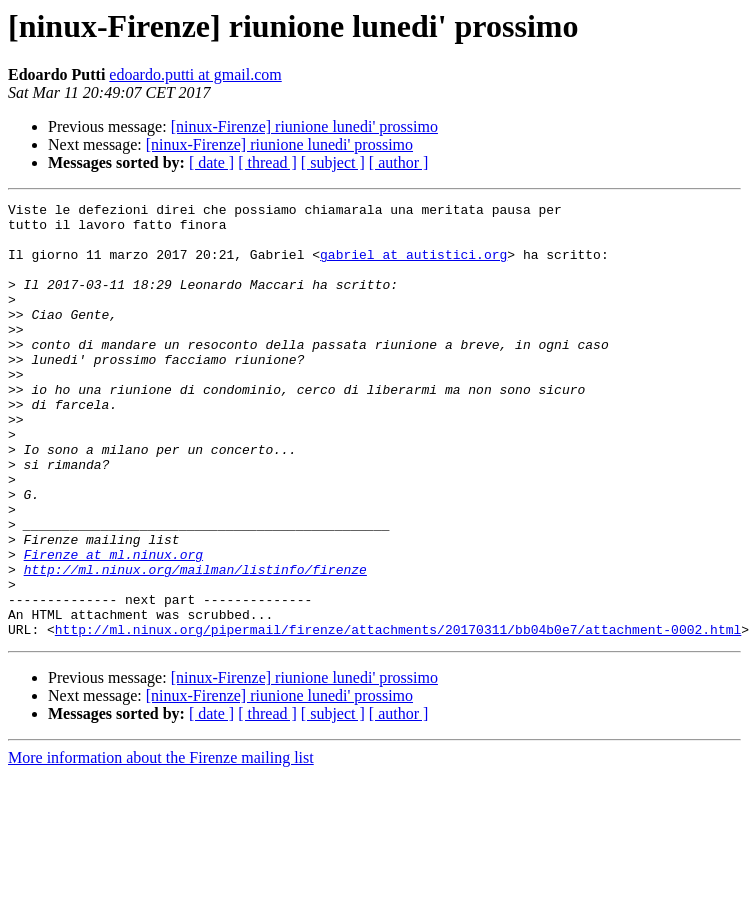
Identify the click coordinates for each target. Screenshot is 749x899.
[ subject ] (333, 162)
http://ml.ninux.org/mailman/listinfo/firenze (195, 644)
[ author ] (399, 162)
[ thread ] (267, 162)
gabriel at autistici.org (413, 266)
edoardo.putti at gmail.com (195, 74)
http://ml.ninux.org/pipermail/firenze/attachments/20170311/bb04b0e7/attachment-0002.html (398, 716)
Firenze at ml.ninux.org (113, 626)
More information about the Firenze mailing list (161, 844)
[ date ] (211, 162)
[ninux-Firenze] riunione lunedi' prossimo (304, 126)
